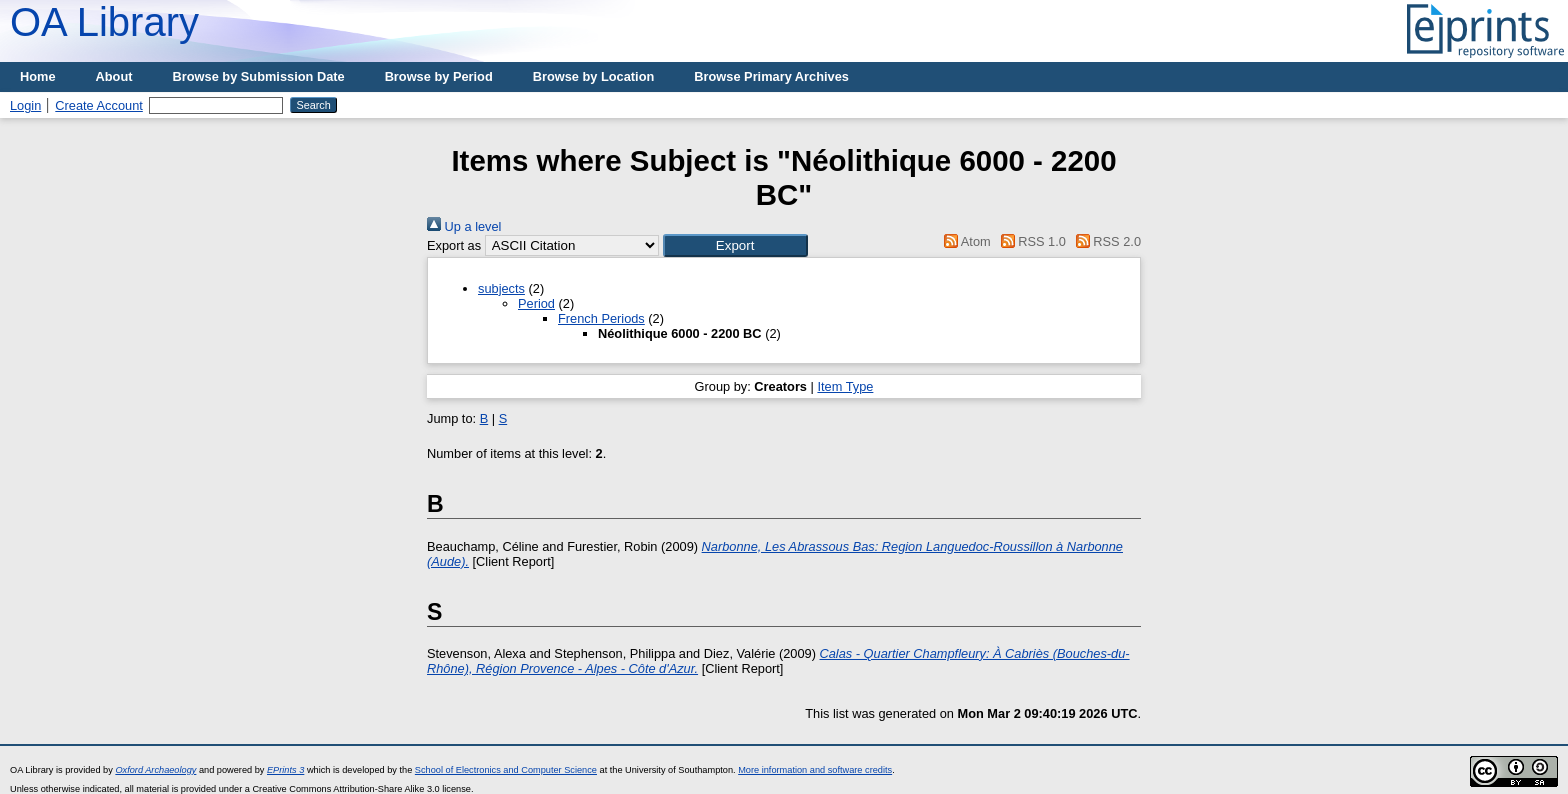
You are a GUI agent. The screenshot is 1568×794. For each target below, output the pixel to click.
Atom (964, 241)
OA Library (104, 22)
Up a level (464, 226)
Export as (454, 245)
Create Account (99, 105)
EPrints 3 (285, 770)
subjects (501, 288)
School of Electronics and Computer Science (506, 770)
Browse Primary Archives (771, 76)
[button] (735, 245)
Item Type (845, 386)
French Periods (601, 318)
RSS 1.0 (1030, 241)
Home (38, 76)
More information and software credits (815, 770)
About (114, 76)
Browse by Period (439, 76)
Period (536, 303)
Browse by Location (594, 76)
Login (25, 105)
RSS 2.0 (1105, 241)
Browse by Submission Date (259, 76)
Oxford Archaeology (155, 770)
